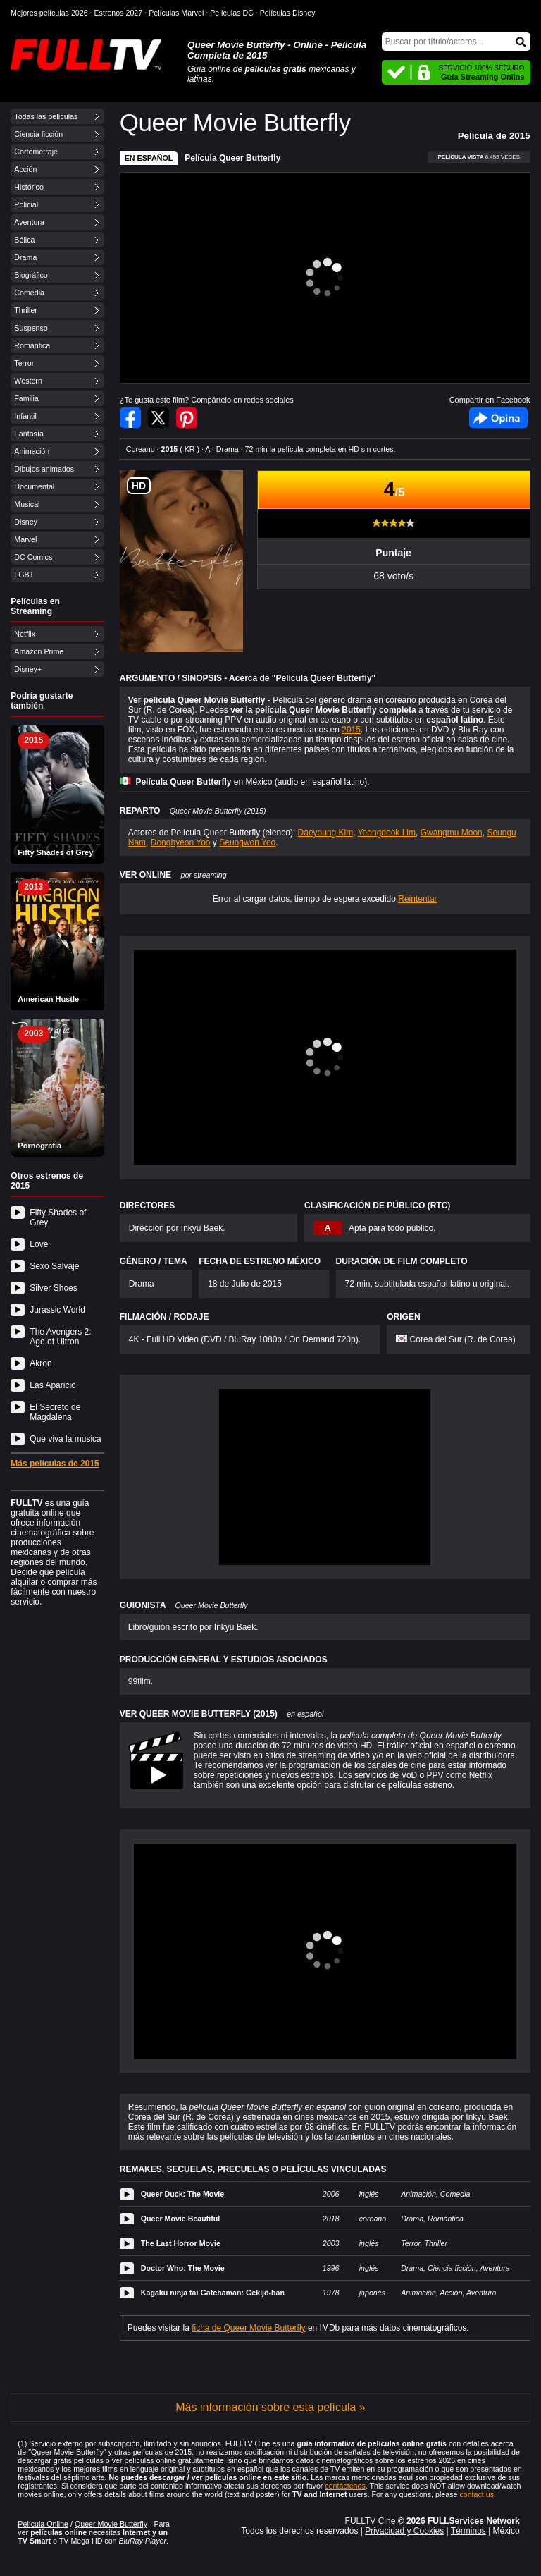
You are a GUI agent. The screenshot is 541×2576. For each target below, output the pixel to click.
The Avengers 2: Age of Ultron (60, 1337)
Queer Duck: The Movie (182, 2194)
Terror (24, 363)
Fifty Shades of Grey (58, 1217)
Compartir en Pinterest (186, 417)
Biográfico (30, 275)
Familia (26, 398)
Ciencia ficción (38, 134)
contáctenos (345, 2486)
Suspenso (30, 328)
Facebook (498, 417)
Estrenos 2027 (118, 12)
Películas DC (232, 12)
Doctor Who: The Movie (183, 2268)
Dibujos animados (44, 469)
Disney (25, 521)
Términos (468, 2531)
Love (39, 1244)
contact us (476, 2494)
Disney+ (28, 669)
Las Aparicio (52, 1385)
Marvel (25, 539)
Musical (26, 504)
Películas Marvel (176, 12)
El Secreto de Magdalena (55, 1412)
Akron (40, 1363)
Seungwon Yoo (247, 842)
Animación (31, 451)
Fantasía (28, 433)
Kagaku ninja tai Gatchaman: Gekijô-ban (213, 2292)
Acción (25, 169)
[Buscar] (456, 41)
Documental (34, 486)
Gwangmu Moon (452, 833)
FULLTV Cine (370, 2521)
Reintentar (417, 899)
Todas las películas (45, 116)
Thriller (25, 310)
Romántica (32, 345)
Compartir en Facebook (130, 417)
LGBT (24, 574)
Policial (26, 204)
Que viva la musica (65, 1439)
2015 (351, 730)
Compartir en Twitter (158, 417)
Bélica (24, 239)
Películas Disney (288, 12)
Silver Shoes (53, 1288)
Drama (25, 257)
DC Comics (33, 557)
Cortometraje (36, 151)
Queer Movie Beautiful (180, 2218)
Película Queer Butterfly (232, 158)
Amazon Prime (38, 651)
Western (28, 380)
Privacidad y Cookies (404, 2531)
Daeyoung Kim (326, 833)
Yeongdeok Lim (387, 833)
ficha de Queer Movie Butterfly (248, 2328)
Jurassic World (57, 1310)
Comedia (29, 292)
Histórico (28, 187)
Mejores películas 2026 (49, 12)
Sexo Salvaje (54, 1266)
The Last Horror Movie (180, 2243)
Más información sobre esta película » (270, 2407)
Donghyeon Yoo (181, 842)
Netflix (24, 634)
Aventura (29, 222)
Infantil (25, 416)
